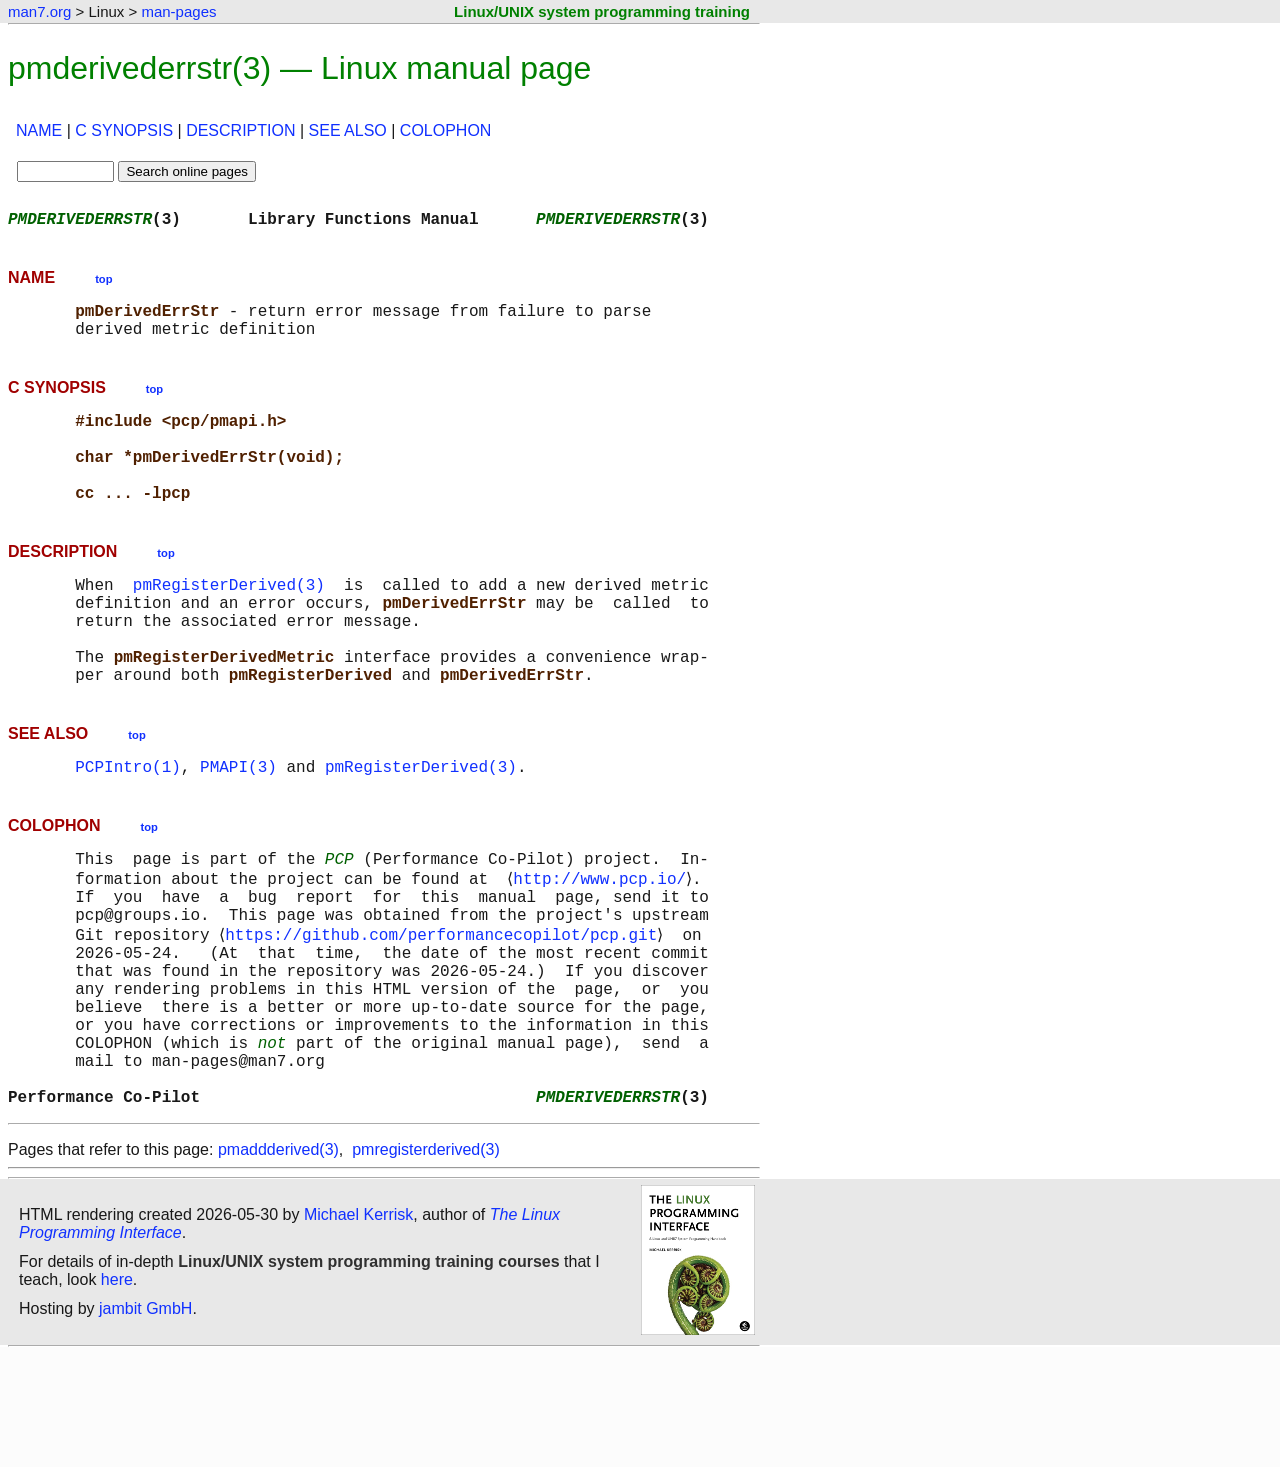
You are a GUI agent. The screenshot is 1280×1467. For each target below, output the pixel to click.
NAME (39, 130)
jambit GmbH (145, 1420)
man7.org (39, 11)
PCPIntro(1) (128, 826)
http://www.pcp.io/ (603, 944)
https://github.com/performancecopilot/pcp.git (445, 1010)
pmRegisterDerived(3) (229, 620)
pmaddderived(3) (278, 1261)
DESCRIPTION (240, 130)
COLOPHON (446, 130)
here (117, 1391)
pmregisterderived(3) (426, 1261)
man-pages (178, 11)
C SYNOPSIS (124, 130)
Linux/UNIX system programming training (602, 11)
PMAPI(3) (238, 826)
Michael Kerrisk (358, 1326)
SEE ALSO (348, 130)
